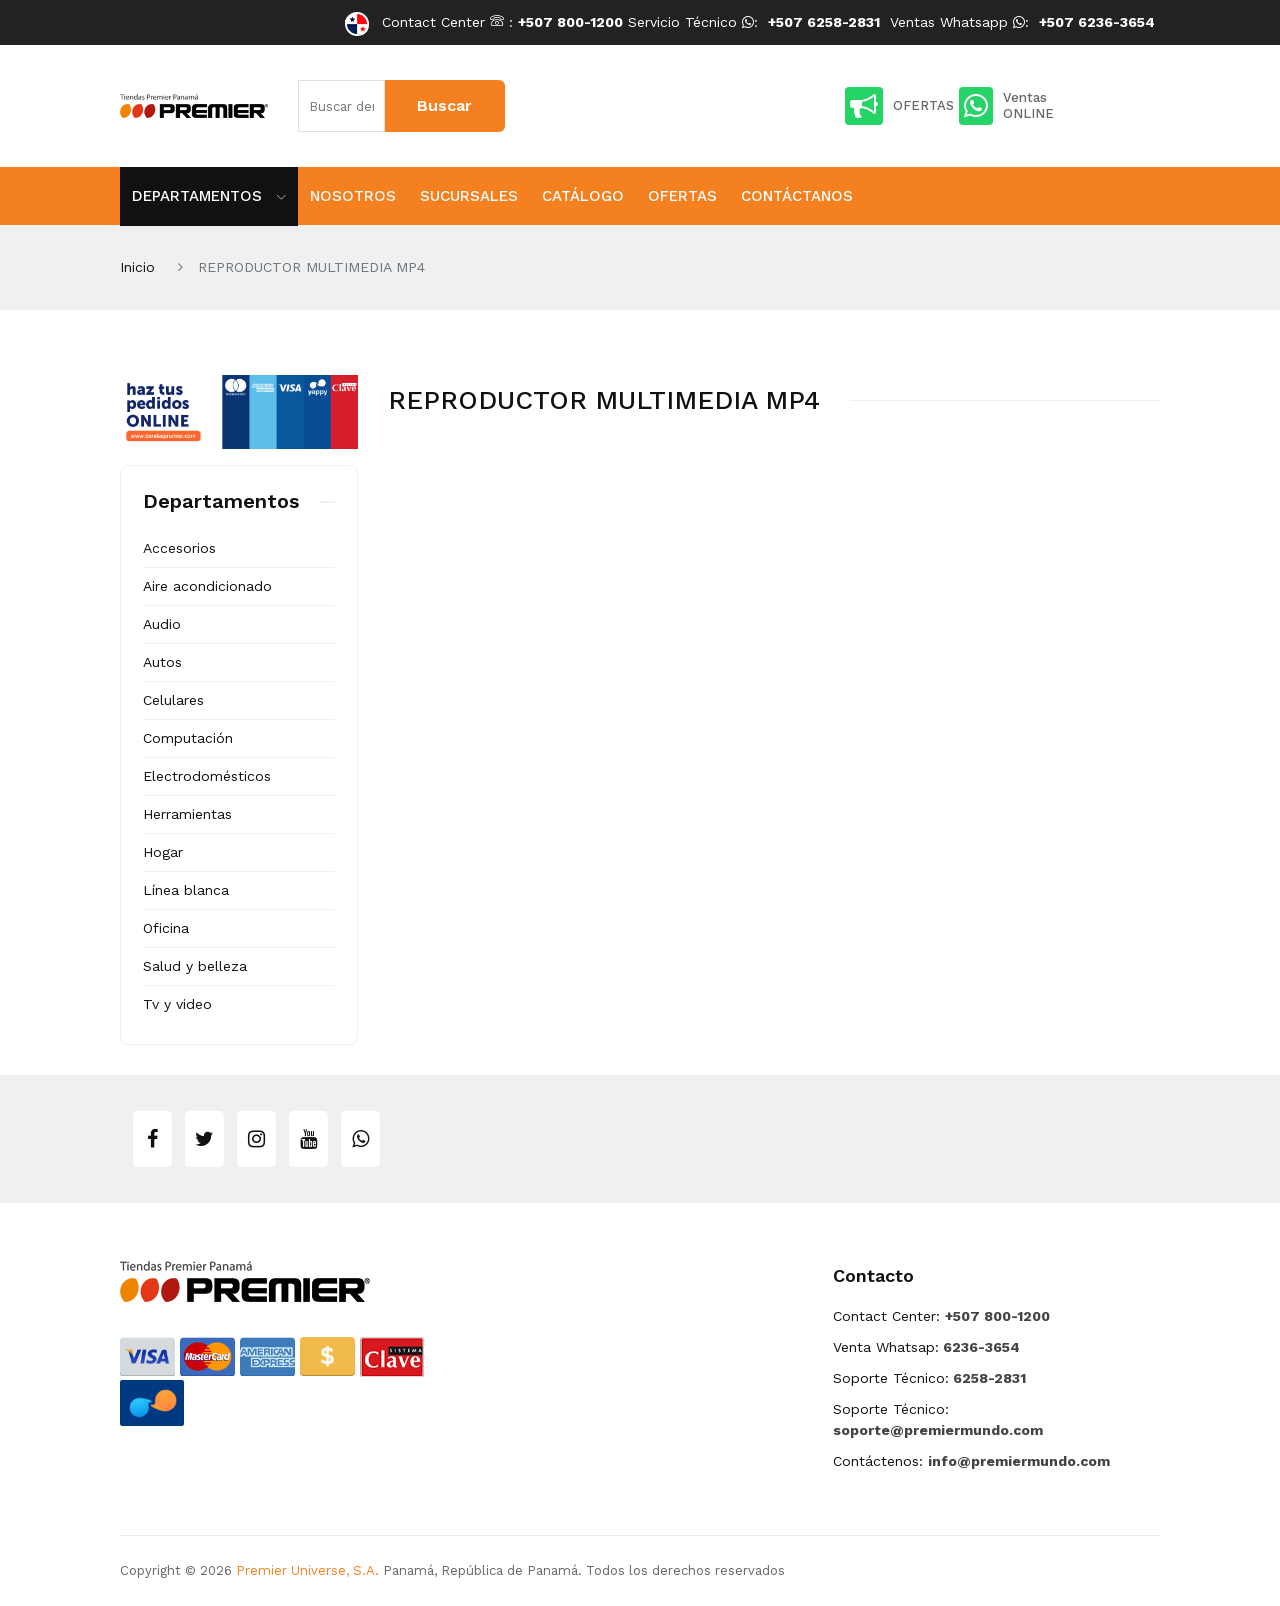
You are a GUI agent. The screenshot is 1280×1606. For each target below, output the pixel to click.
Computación (188, 738)
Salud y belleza (195, 966)
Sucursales (469, 196)
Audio (162, 624)
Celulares (173, 700)
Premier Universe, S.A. (307, 1570)
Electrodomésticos (207, 776)
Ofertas (682, 196)
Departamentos (209, 196)
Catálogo (583, 196)
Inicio (137, 267)
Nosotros (353, 196)
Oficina (166, 928)
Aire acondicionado (207, 586)
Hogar (163, 852)
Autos (162, 662)
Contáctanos (797, 196)
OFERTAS (899, 106)
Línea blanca (186, 890)
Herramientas (187, 814)
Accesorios (179, 548)
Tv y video (177, 1004)
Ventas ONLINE (1006, 106)
